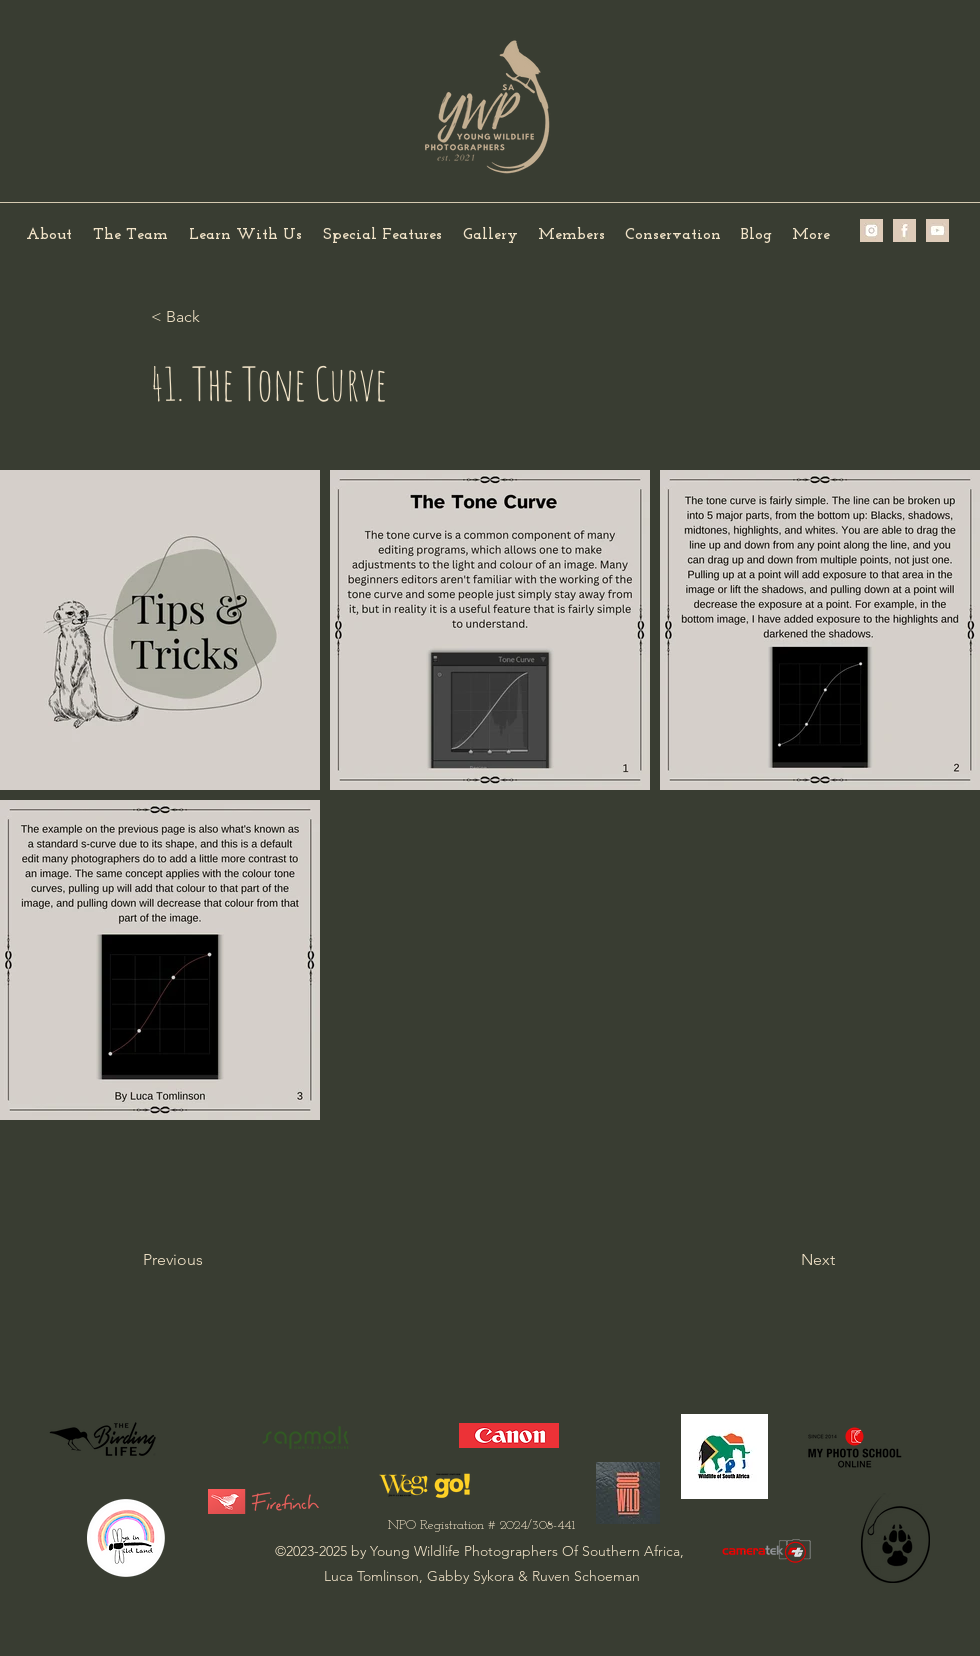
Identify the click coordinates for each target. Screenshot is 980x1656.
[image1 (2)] (904, 230)
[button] (130, 235)
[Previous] (209, 1260)
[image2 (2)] (871, 230)
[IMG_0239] (937, 230)
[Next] (785, 1260)
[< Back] (217, 317)
